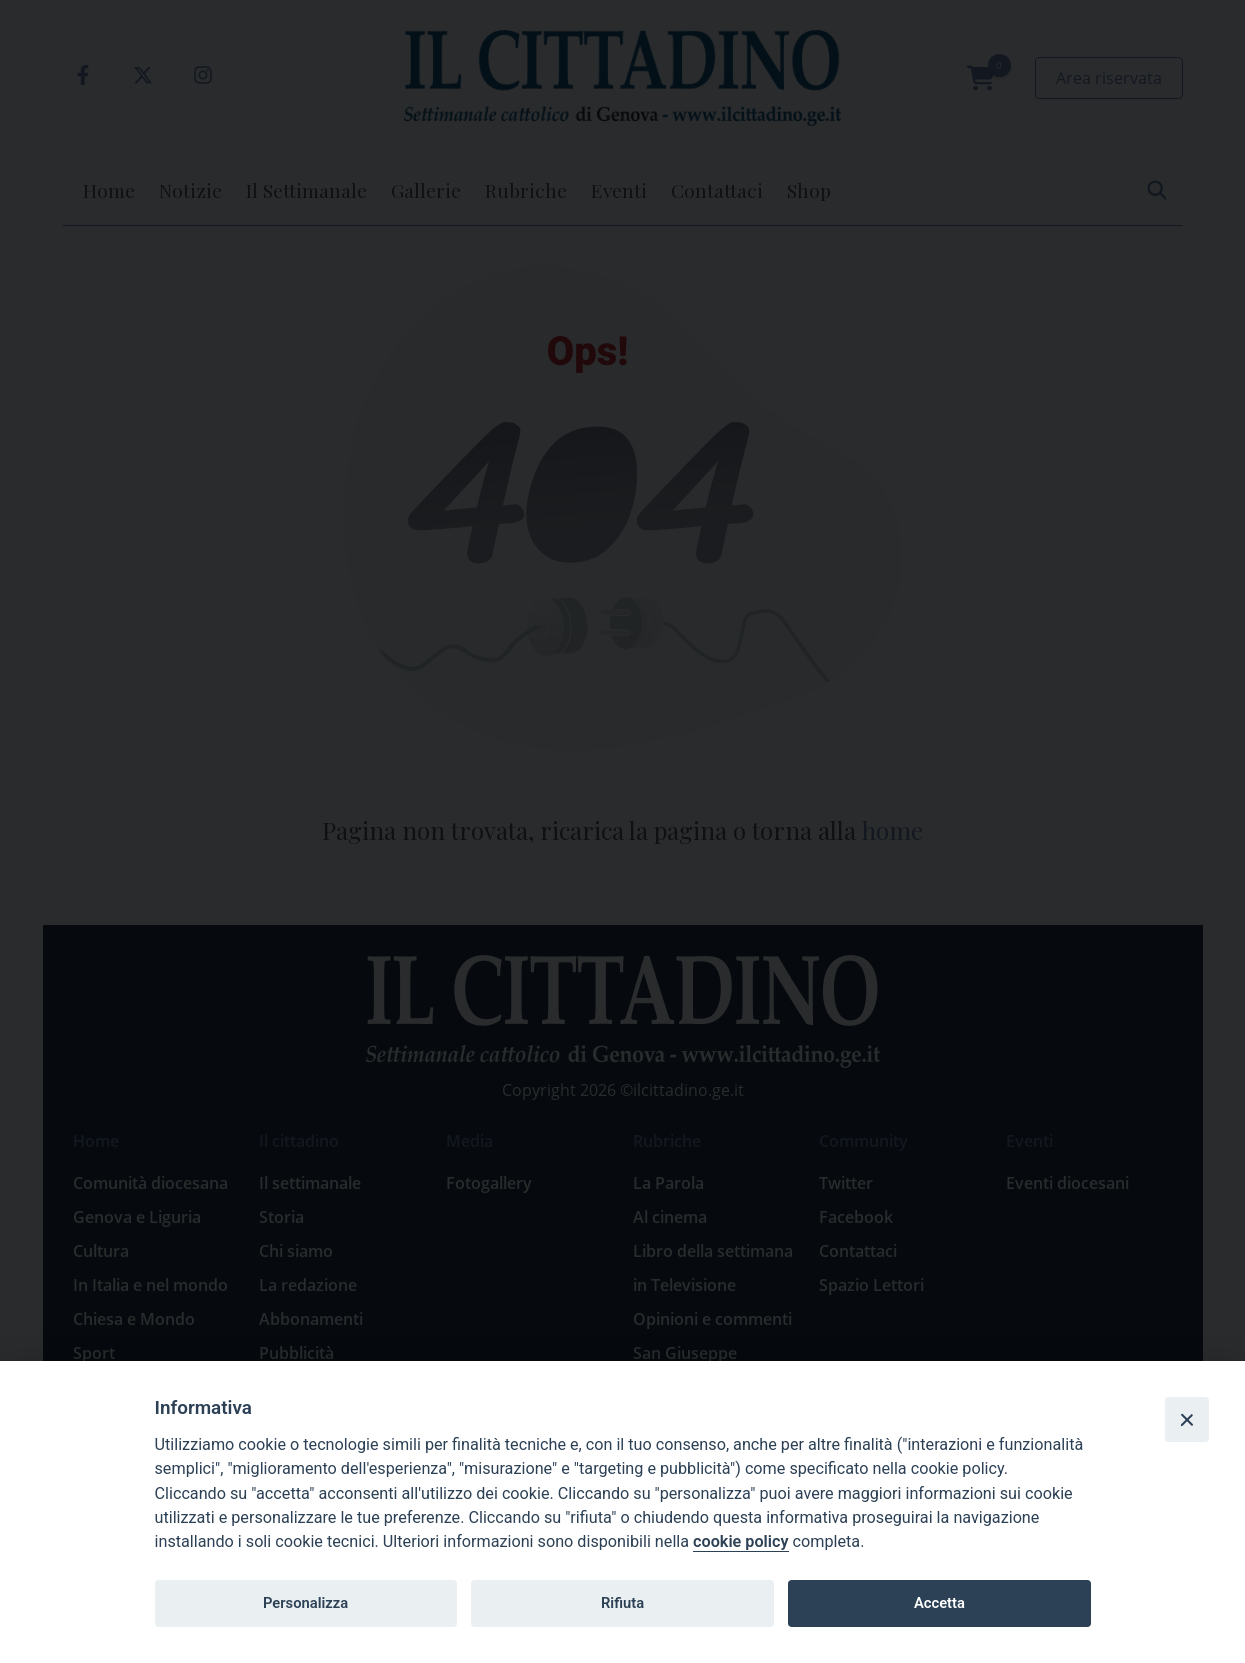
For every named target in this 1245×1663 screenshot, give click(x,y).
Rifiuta (622, 1603)
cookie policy (740, 1541)
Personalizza (305, 1603)
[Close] (1187, 1419)
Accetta (939, 1603)
